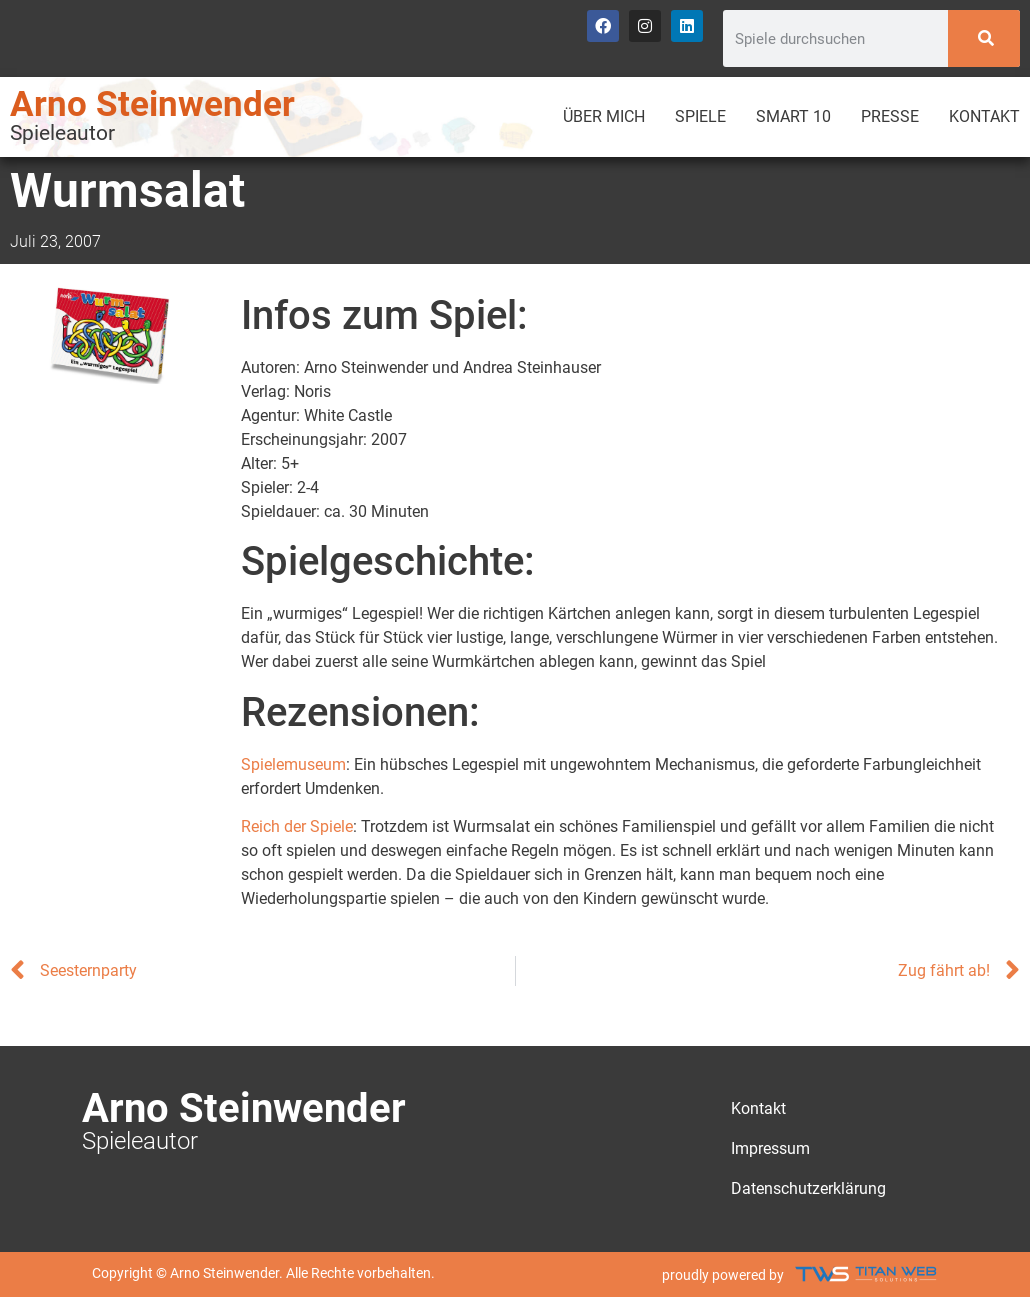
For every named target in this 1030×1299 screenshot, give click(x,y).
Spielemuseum (293, 764)
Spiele (700, 116)
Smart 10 (793, 116)
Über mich (604, 116)
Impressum (770, 1148)
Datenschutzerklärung (808, 1188)
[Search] (984, 38)
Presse (890, 116)
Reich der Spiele (297, 826)
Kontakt (984, 116)
